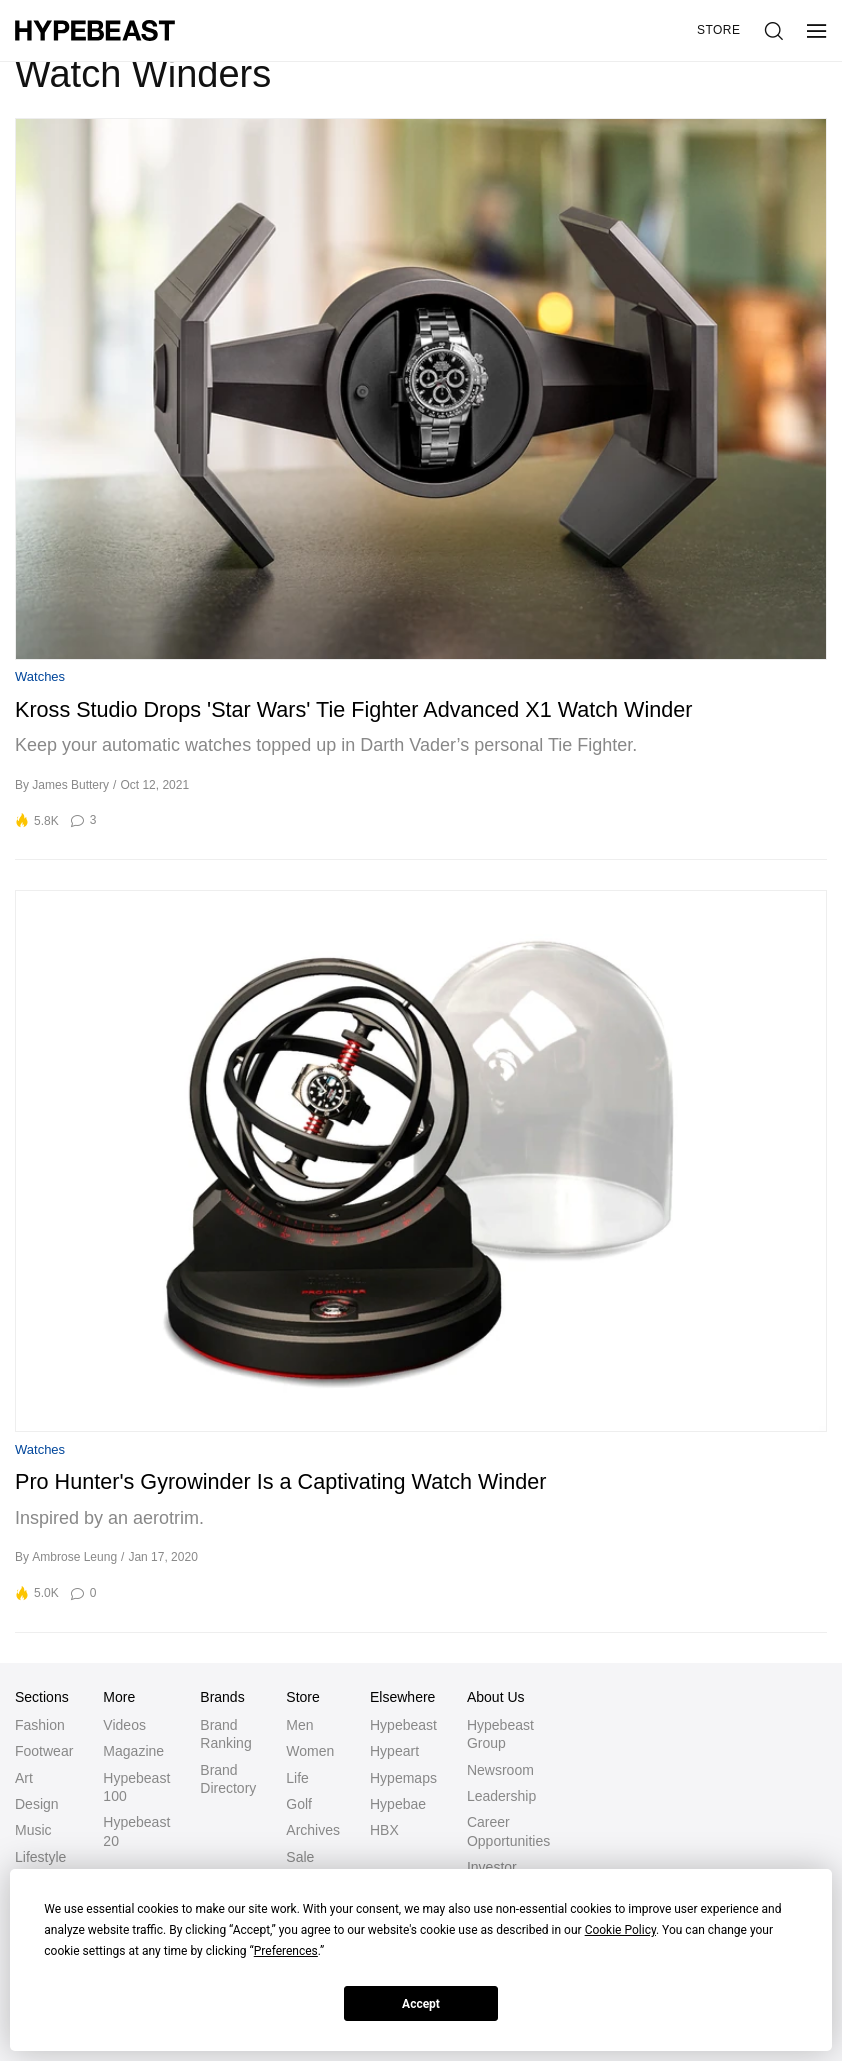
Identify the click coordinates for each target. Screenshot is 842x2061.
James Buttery (70, 785)
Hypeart (394, 1751)
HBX (384, 1830)
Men (299, 1725)
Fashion (40, 1725)
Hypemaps (403, 1778)
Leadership (501, 1796)
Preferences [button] (286, 1951)
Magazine (133, 1751)
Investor (492, 1867)
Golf (299, 1804)
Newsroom (500, 1770)
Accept (421, 2004)
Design (37, 1804)
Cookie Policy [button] (620, 1930)
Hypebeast (403, 1725)
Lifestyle (40, 1857)
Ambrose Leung (74, 1557)
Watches (40, 676)
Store (719, 30)
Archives (313, 1830)
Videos (124, 1725)
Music (33, 1830)
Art (24, 1778)
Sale (300, 1857)
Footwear (44, 1751)
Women (310, 1751)
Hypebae (398, 1804)
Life (297, 1778)
